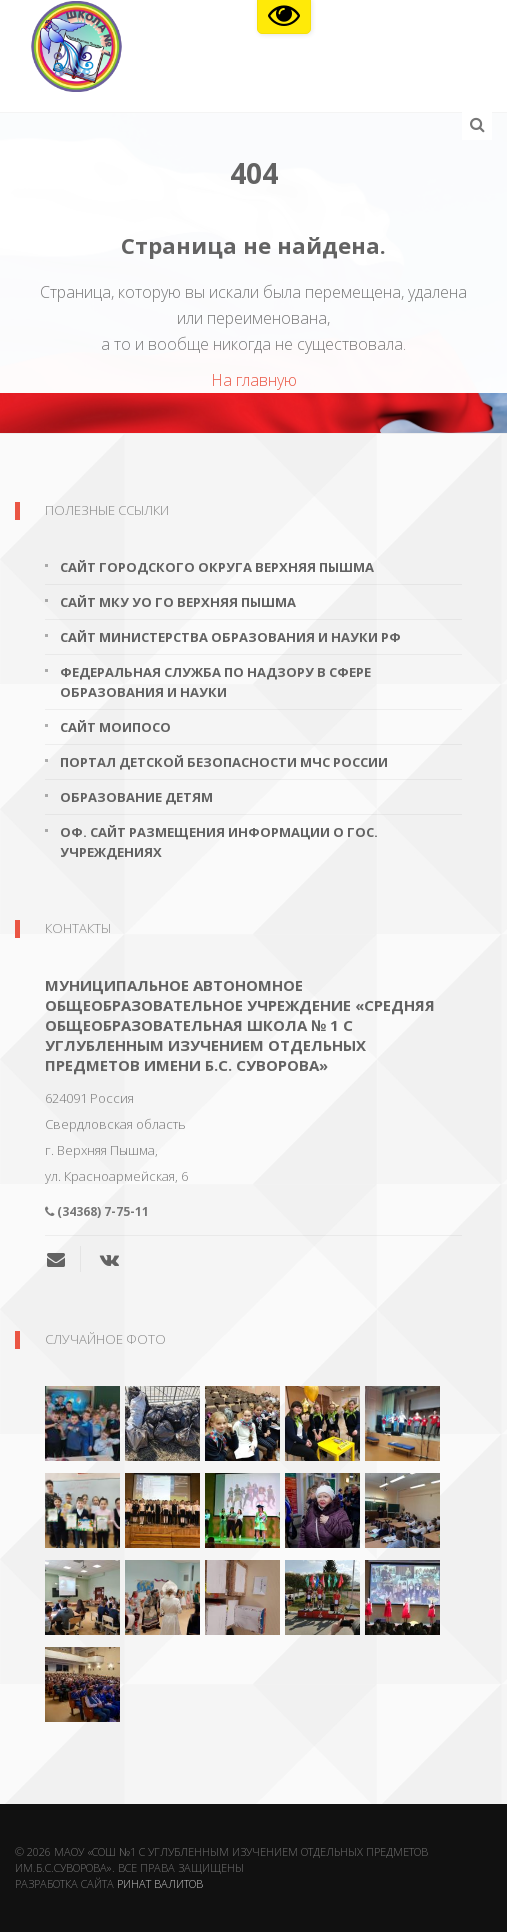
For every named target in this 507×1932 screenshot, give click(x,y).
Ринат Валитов (160, 1883)
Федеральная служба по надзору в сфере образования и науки (215, 682)
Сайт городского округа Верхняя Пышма (217, 567)
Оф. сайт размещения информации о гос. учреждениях (219, 842)
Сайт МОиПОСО (115, 727)
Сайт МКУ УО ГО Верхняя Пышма (178, 602)
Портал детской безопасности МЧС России (224, 762)
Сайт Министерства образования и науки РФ (230, 637)
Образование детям (136, 797)
